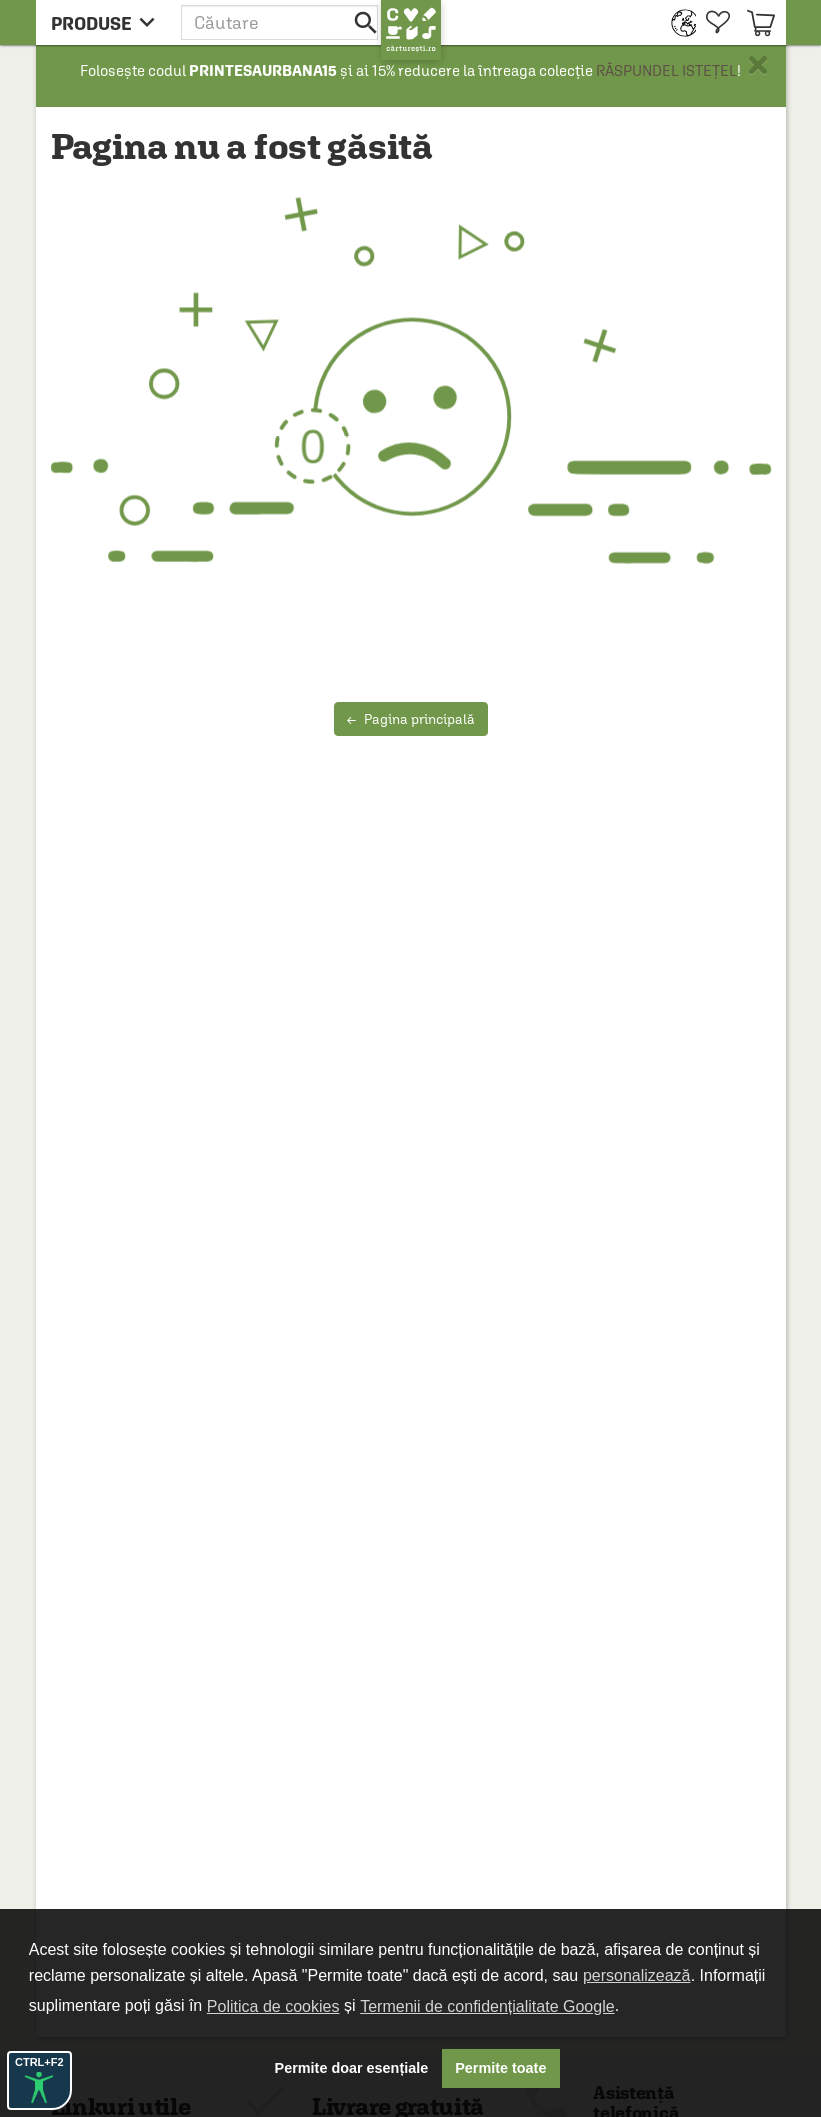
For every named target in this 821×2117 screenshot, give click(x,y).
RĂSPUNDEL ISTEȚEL (666, 70)
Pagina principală (411, 719)
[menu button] (108, 22)
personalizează (637, 1975)
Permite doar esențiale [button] (352, 2068)
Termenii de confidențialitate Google (487, 2006)
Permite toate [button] (500, 2068)
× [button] (758, 65)
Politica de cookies (273, 2006)
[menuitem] (678, 22)
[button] (281, 22)
